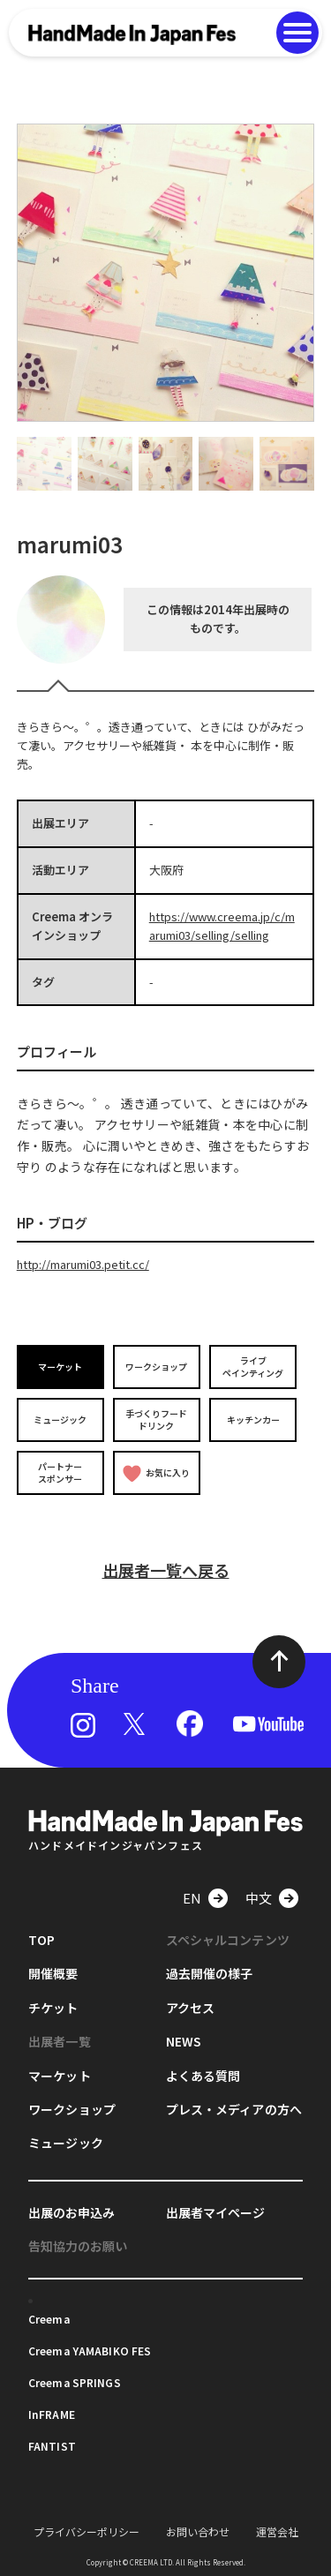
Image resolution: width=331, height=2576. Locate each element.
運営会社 (277, 2531)
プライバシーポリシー (86, 2531)
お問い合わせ (197, 2531)
